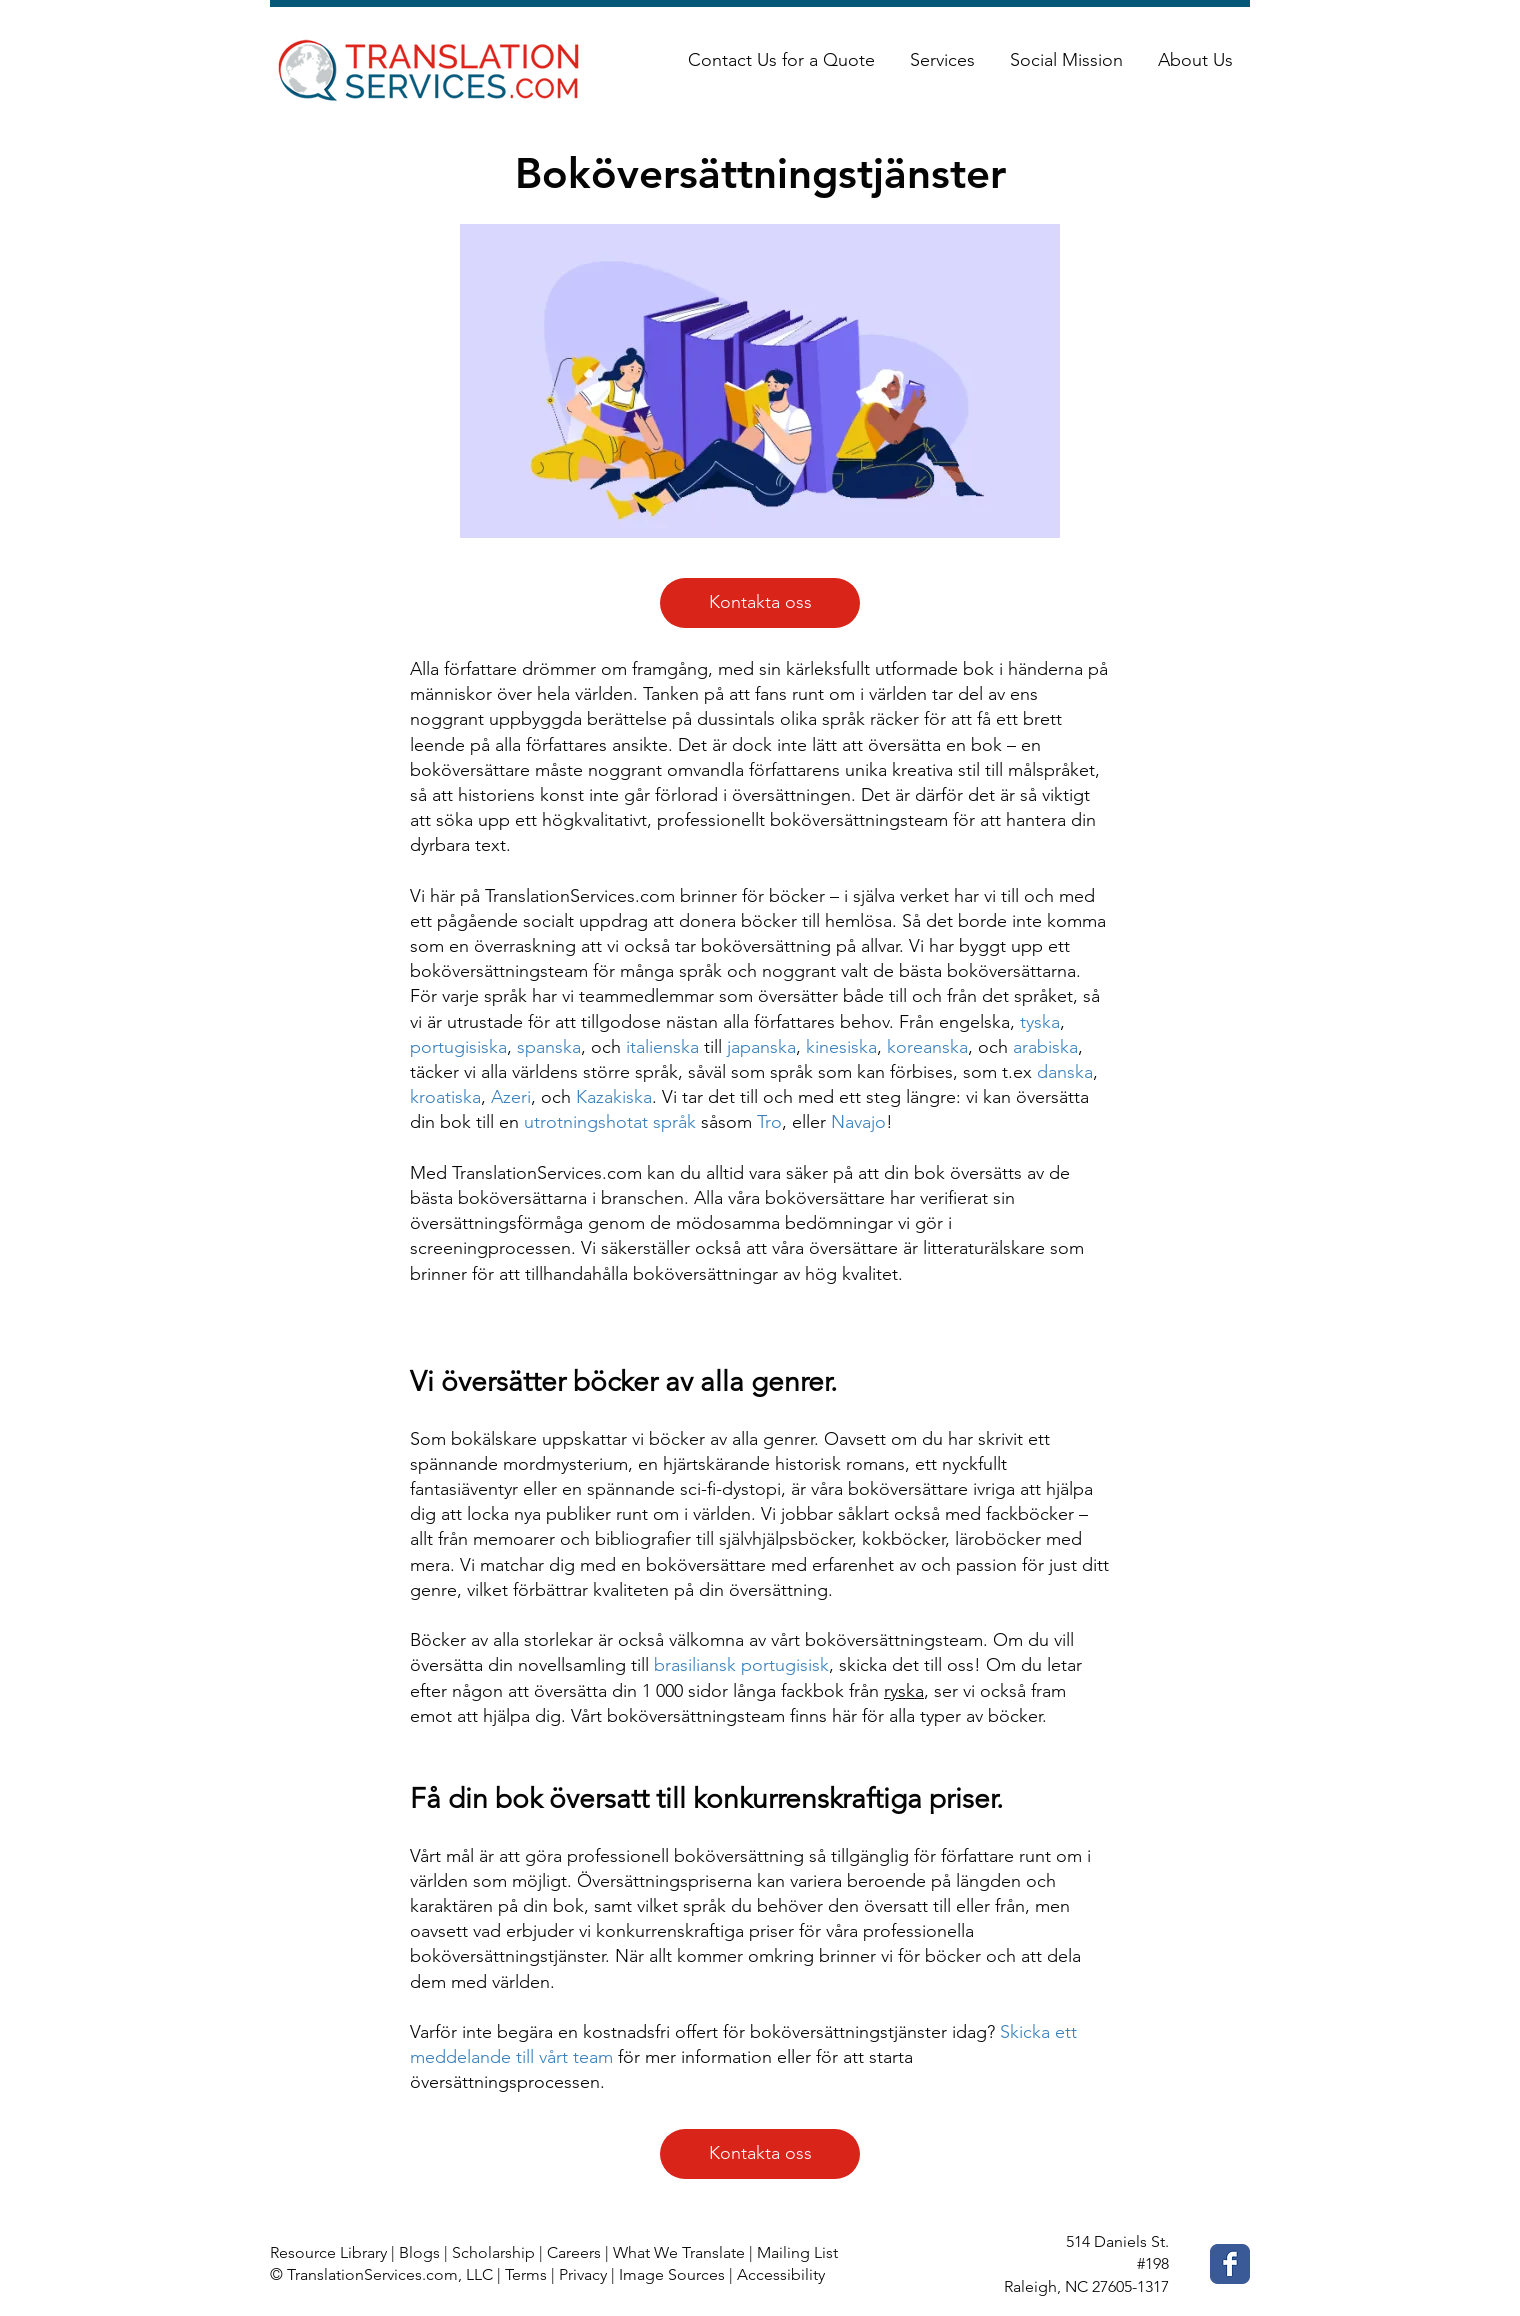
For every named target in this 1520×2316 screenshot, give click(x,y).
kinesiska (841, 1047)
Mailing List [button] (797, 2252)
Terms (526, 2274)
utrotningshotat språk (610, 1122)
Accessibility (781, 2274)
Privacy (583, 2274)
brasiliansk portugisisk (741, 1665)
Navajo (858, 1122)
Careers (574, 2252)
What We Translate (679, 2252)
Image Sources (672, 2274)
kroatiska (445, 1097)
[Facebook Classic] (1230, 2264)
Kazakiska (614, 1097)
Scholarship (493, 2252)
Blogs (419, 2252)
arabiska (1045, 1047)
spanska (549, 1047)
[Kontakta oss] (760, 603)
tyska (1040, 1022)
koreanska (927, 1047)
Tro (769, 1122)
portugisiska (458, 1047)
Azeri (511, 1097)
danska (1065, 1072)
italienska (662, 1047)
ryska (904, 1691)
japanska (761, 1047)
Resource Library (328, 2252)
